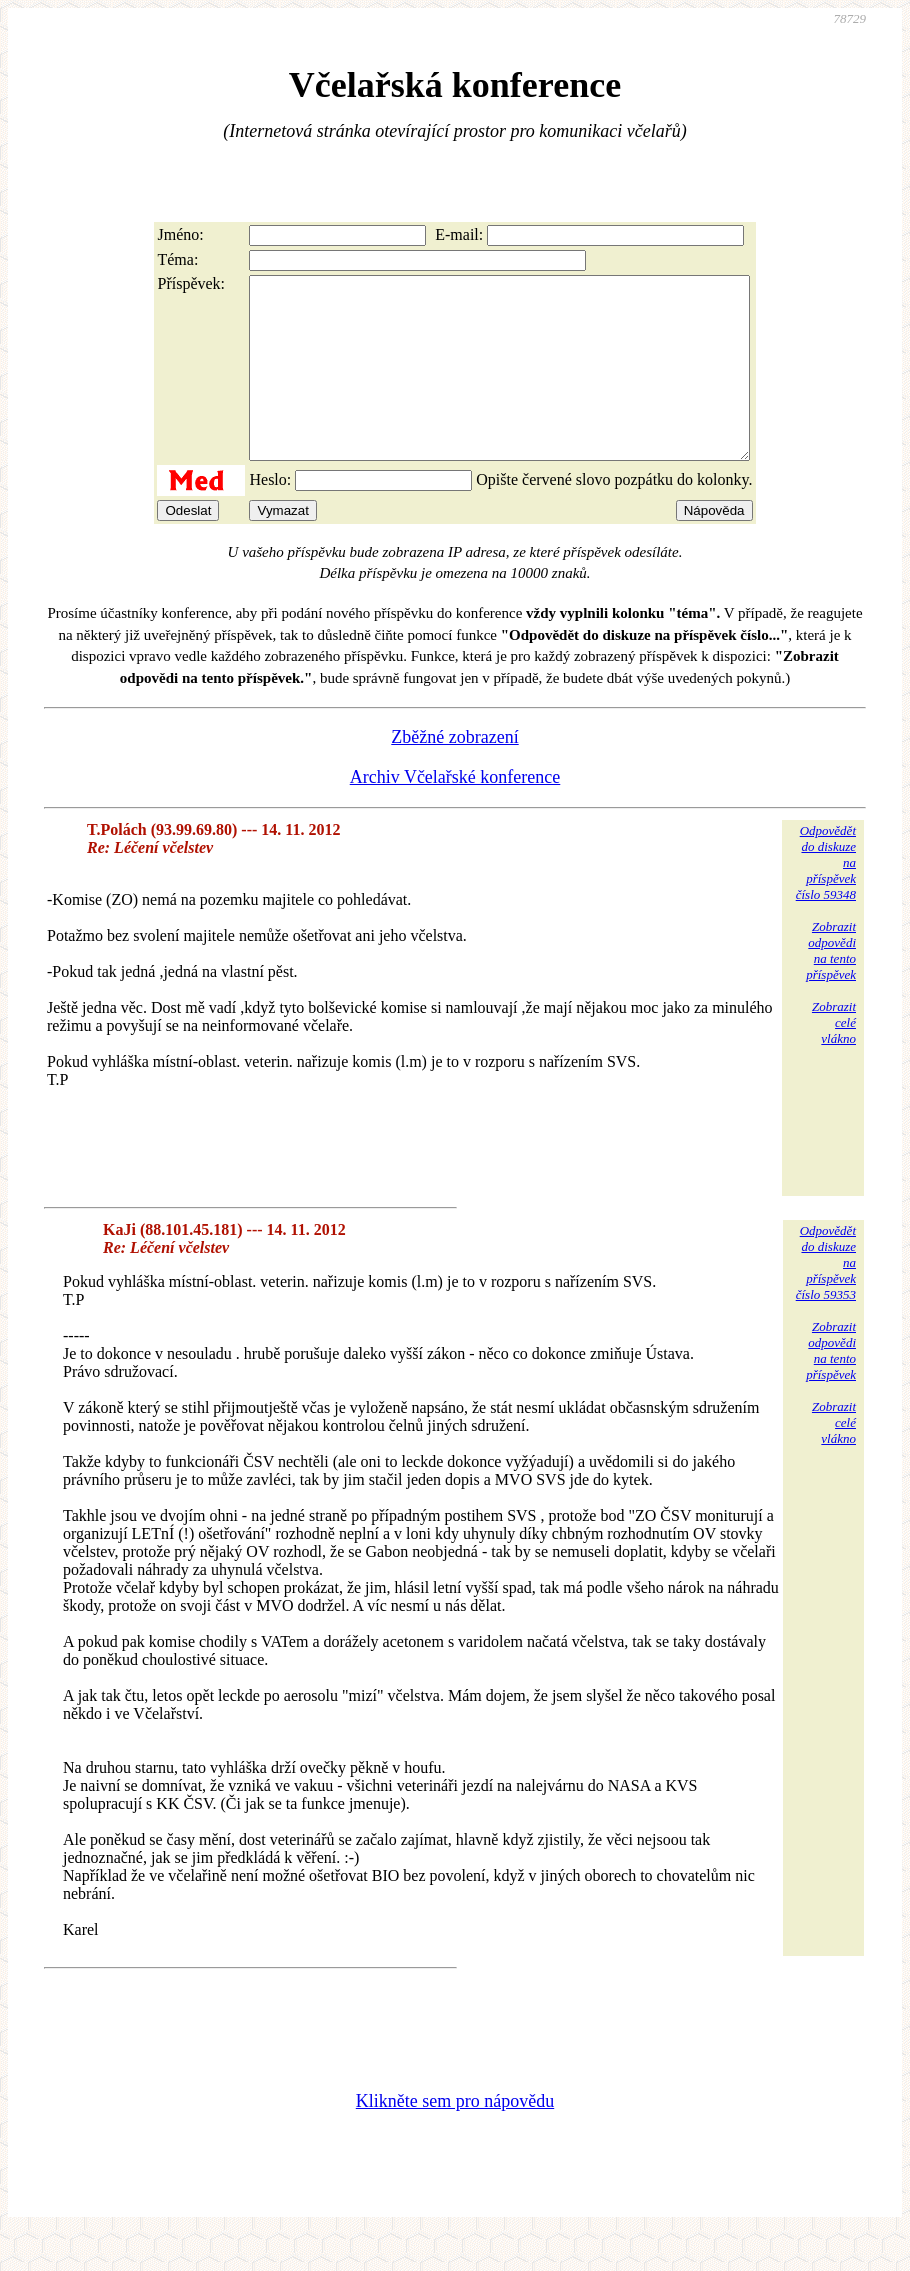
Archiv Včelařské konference (455, 813)
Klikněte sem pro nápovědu (455, 2137)
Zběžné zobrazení (454, 773)
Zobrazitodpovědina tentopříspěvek (831, 986)
